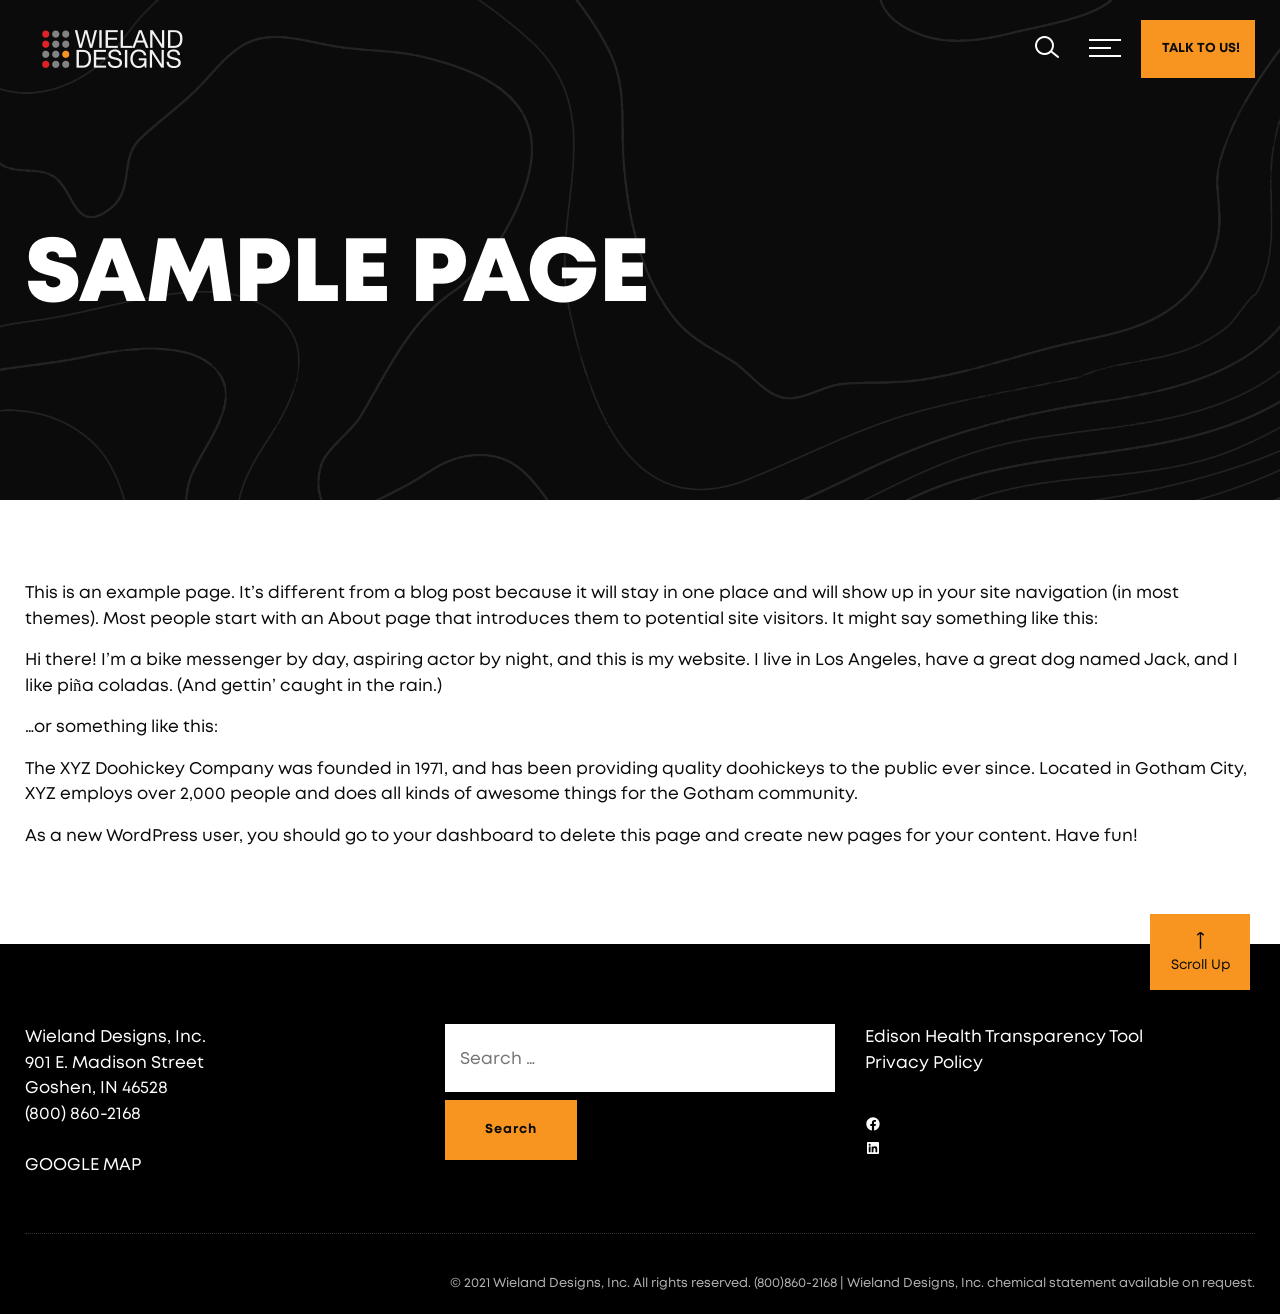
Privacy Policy (924, 1062)
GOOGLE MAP (83, 1164)
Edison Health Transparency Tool (1004, 1036)
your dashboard (463, 835)
